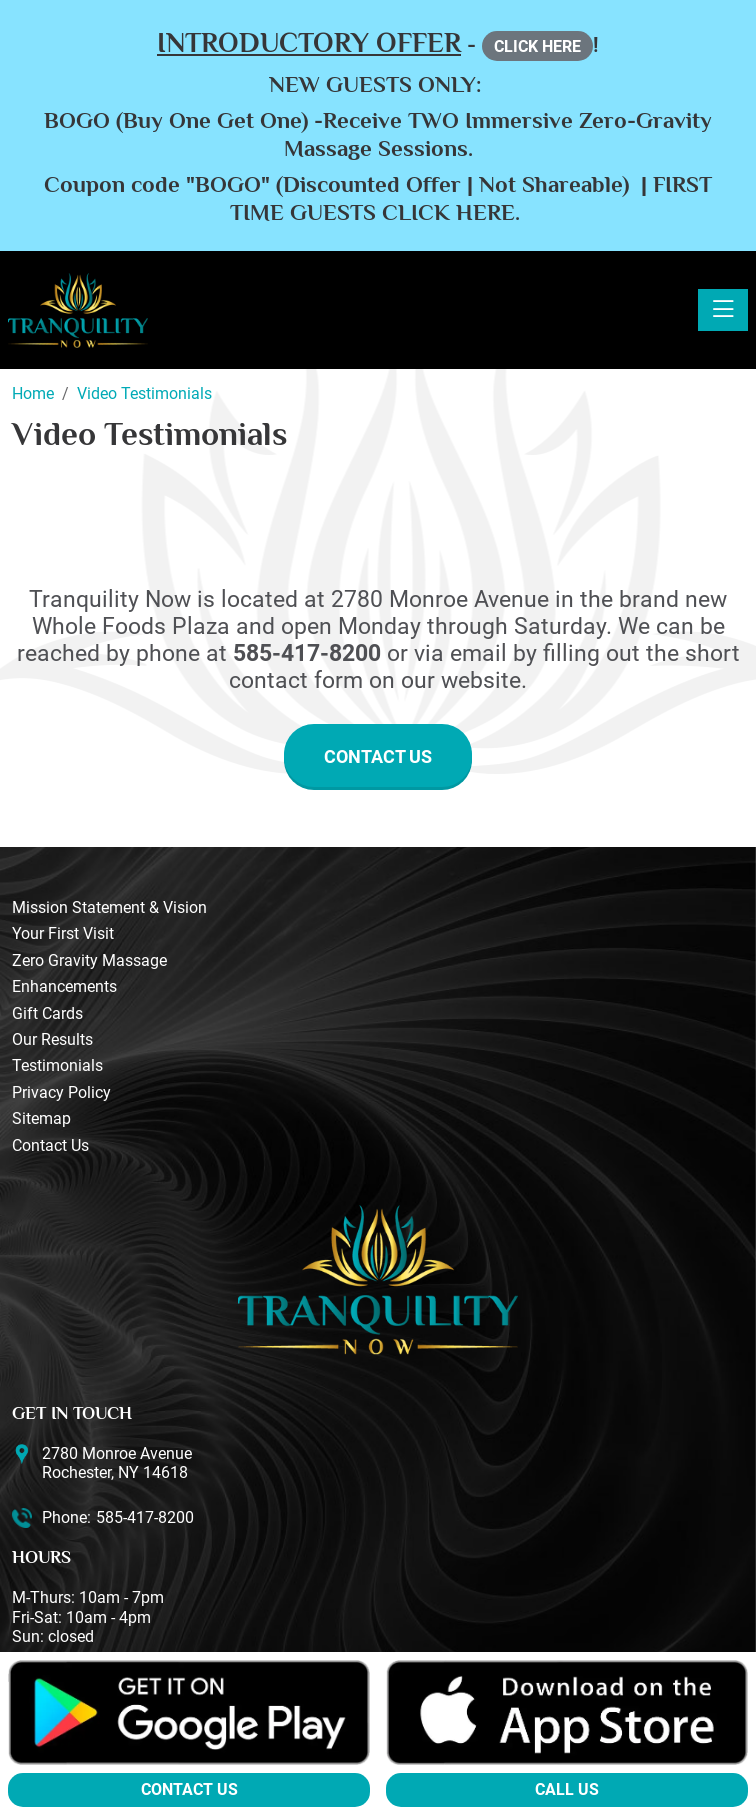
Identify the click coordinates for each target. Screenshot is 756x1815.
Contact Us (378, 756)
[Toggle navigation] (723, 310)
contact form (296, 680)
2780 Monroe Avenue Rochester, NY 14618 (117, 1463)
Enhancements (64, 986)
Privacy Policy (61, 1092)
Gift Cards (47, 1013)
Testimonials (57, 1065)
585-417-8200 (145, 1517)
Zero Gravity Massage (89, 960)
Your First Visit (63, 933)
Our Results (52, 1039)
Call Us (567, 1789)
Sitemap (41, 1118)
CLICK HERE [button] (537, 46)
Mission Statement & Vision (109, 907)
